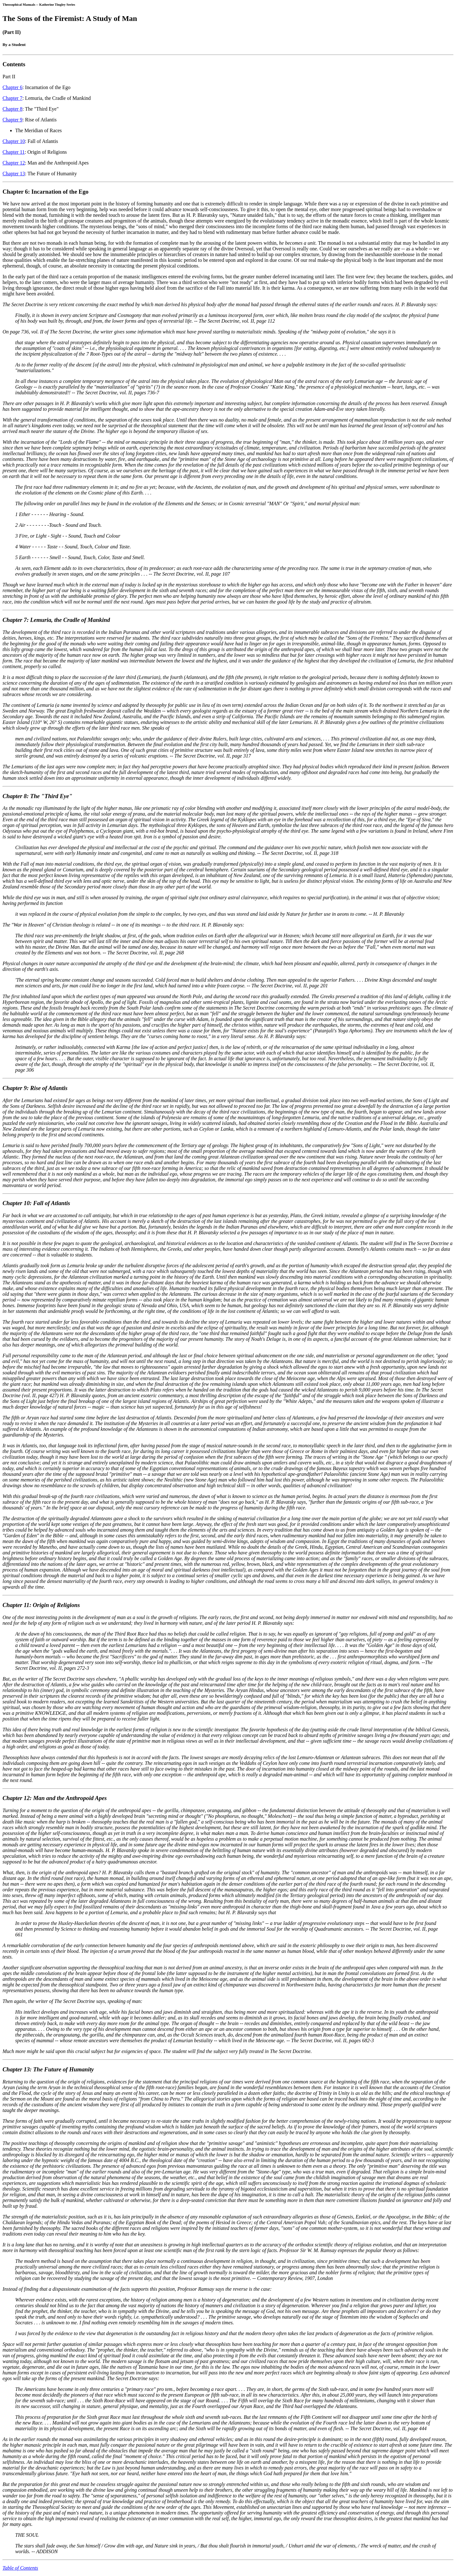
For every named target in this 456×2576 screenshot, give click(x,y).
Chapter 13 (14, 173)
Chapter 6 (12, 87)
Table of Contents (20, 2568)
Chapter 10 (14, 141)
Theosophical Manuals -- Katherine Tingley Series (39, 4)
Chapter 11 (14, 152)
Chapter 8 (12, 109)
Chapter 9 (12, 119)
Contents (14, 64)
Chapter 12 (14, 162)
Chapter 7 (12, 98)
